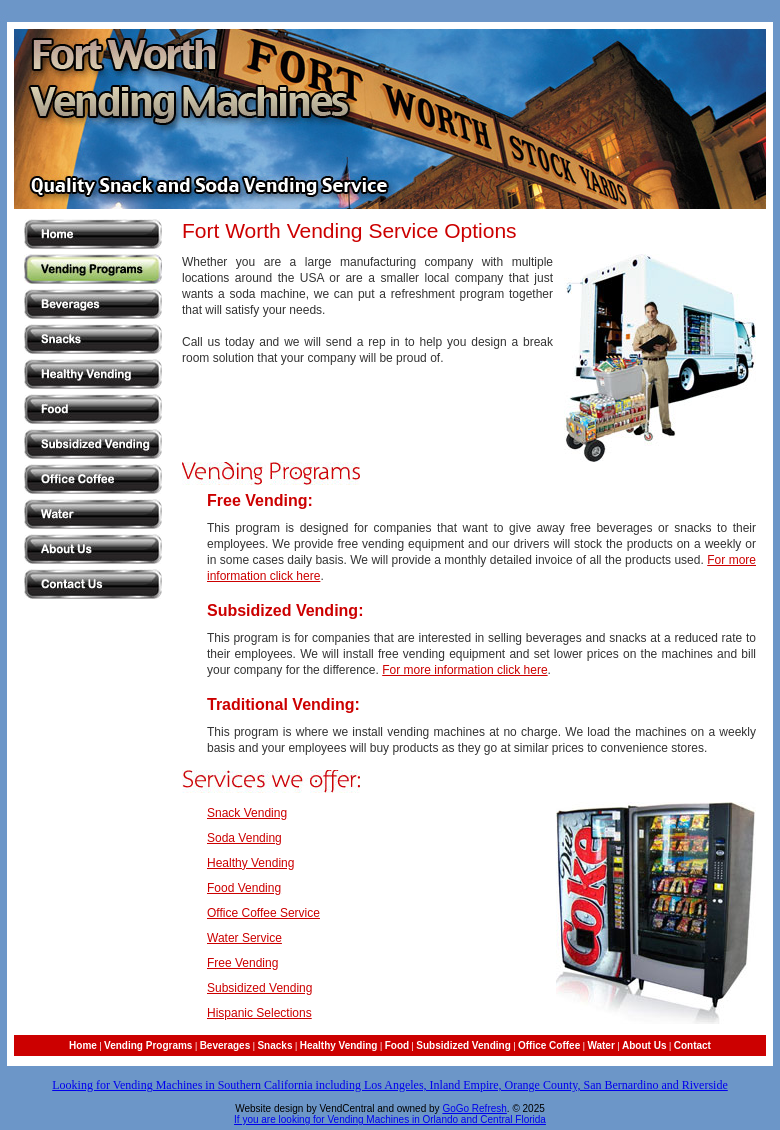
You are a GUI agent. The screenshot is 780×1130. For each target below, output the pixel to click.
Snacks (274, 1045)
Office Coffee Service (263, 913)
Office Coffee (549, 1045)
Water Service (244, 938)
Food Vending (244, 888)
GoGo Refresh (474, 1108)
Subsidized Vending (259, 988)
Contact (692, 1045)
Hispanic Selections (259, 1013)
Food (397, 1045)
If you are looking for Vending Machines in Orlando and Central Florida (390, 1119)
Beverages (225, 1045)
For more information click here (464, 670)
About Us (644, 1045)
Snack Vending (247, 813)
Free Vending (242, 963)
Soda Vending (244, 838)
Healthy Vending (250, 863)
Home (83, 1045)
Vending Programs (148, 1045)
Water (600, 1045)
